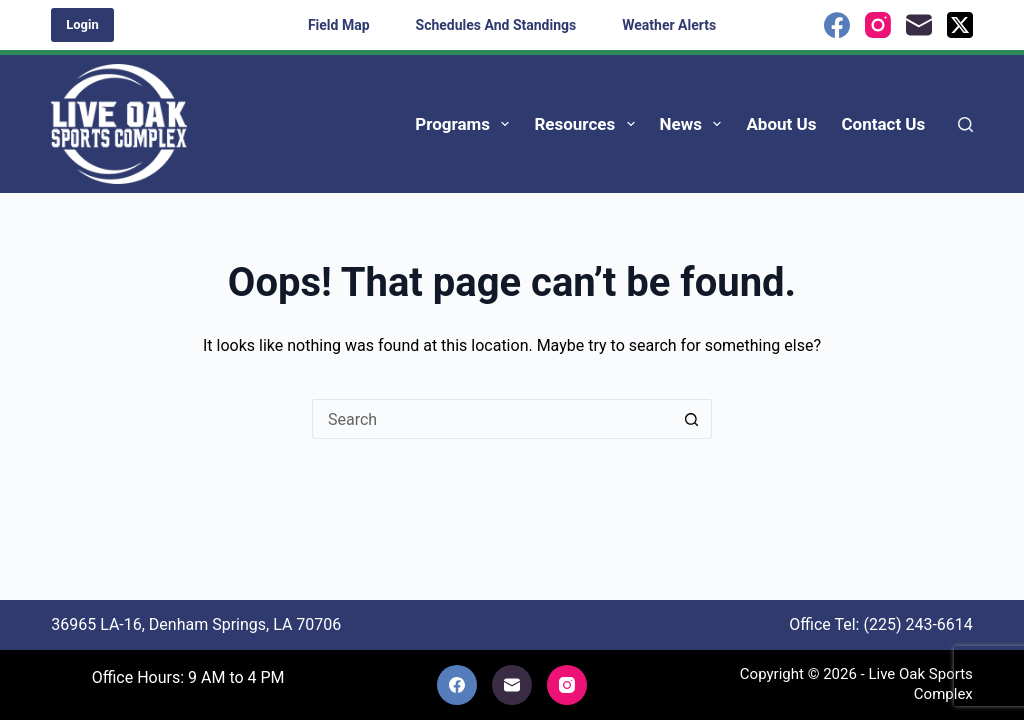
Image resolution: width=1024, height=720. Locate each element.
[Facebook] (837, 25)
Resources (588, 124)
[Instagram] (878, 25)
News (695, 124)
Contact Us (883, 124)
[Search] (965, 124)
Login (82, 24)
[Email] (919, 25)
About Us (781, 124)
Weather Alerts (669, 25)
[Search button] (692, 419)
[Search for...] (492, 419)
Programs (466, 124)
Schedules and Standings (496, 25)
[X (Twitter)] (960, 25)
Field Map (339, 25)
